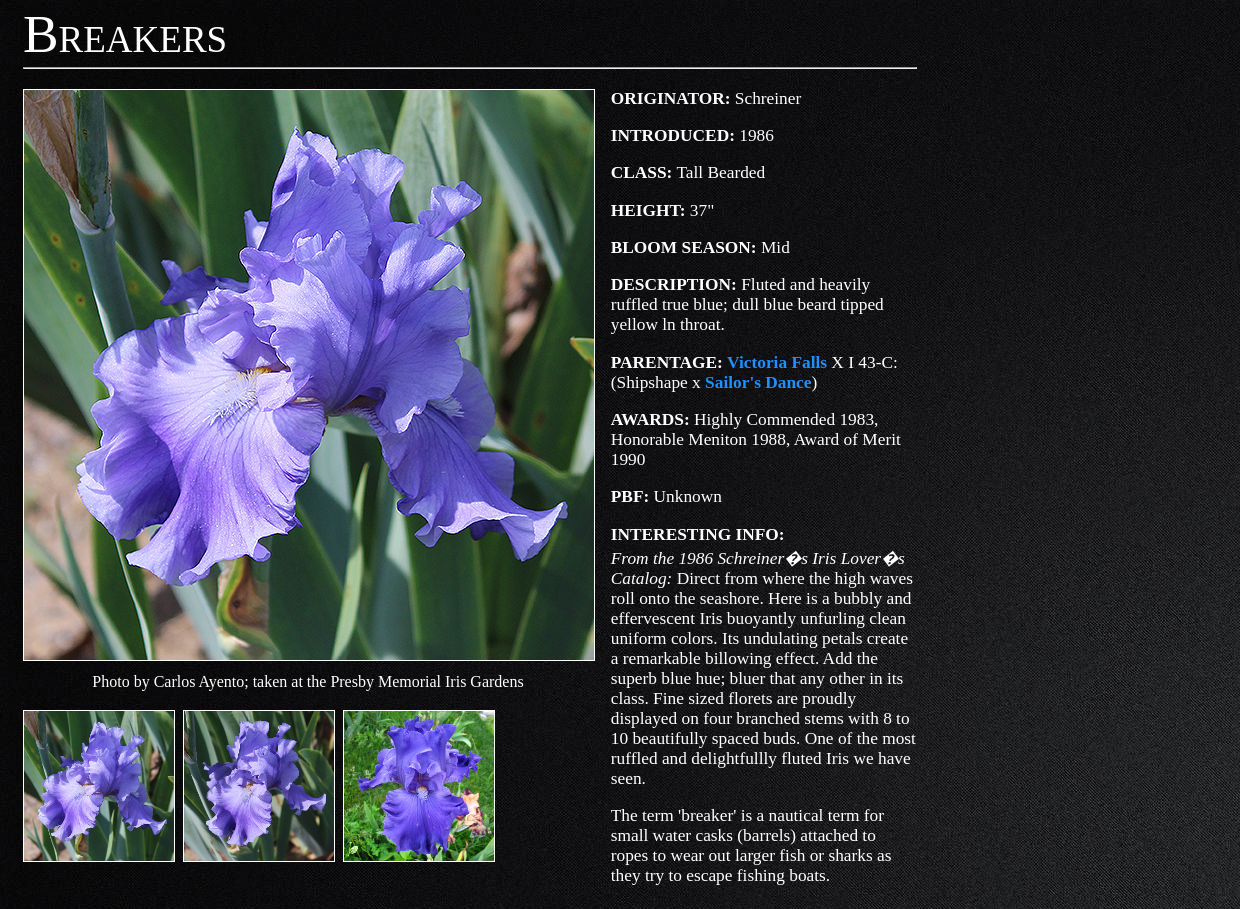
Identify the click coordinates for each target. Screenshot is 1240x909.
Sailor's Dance (758, 382)
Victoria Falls (777, 362)
